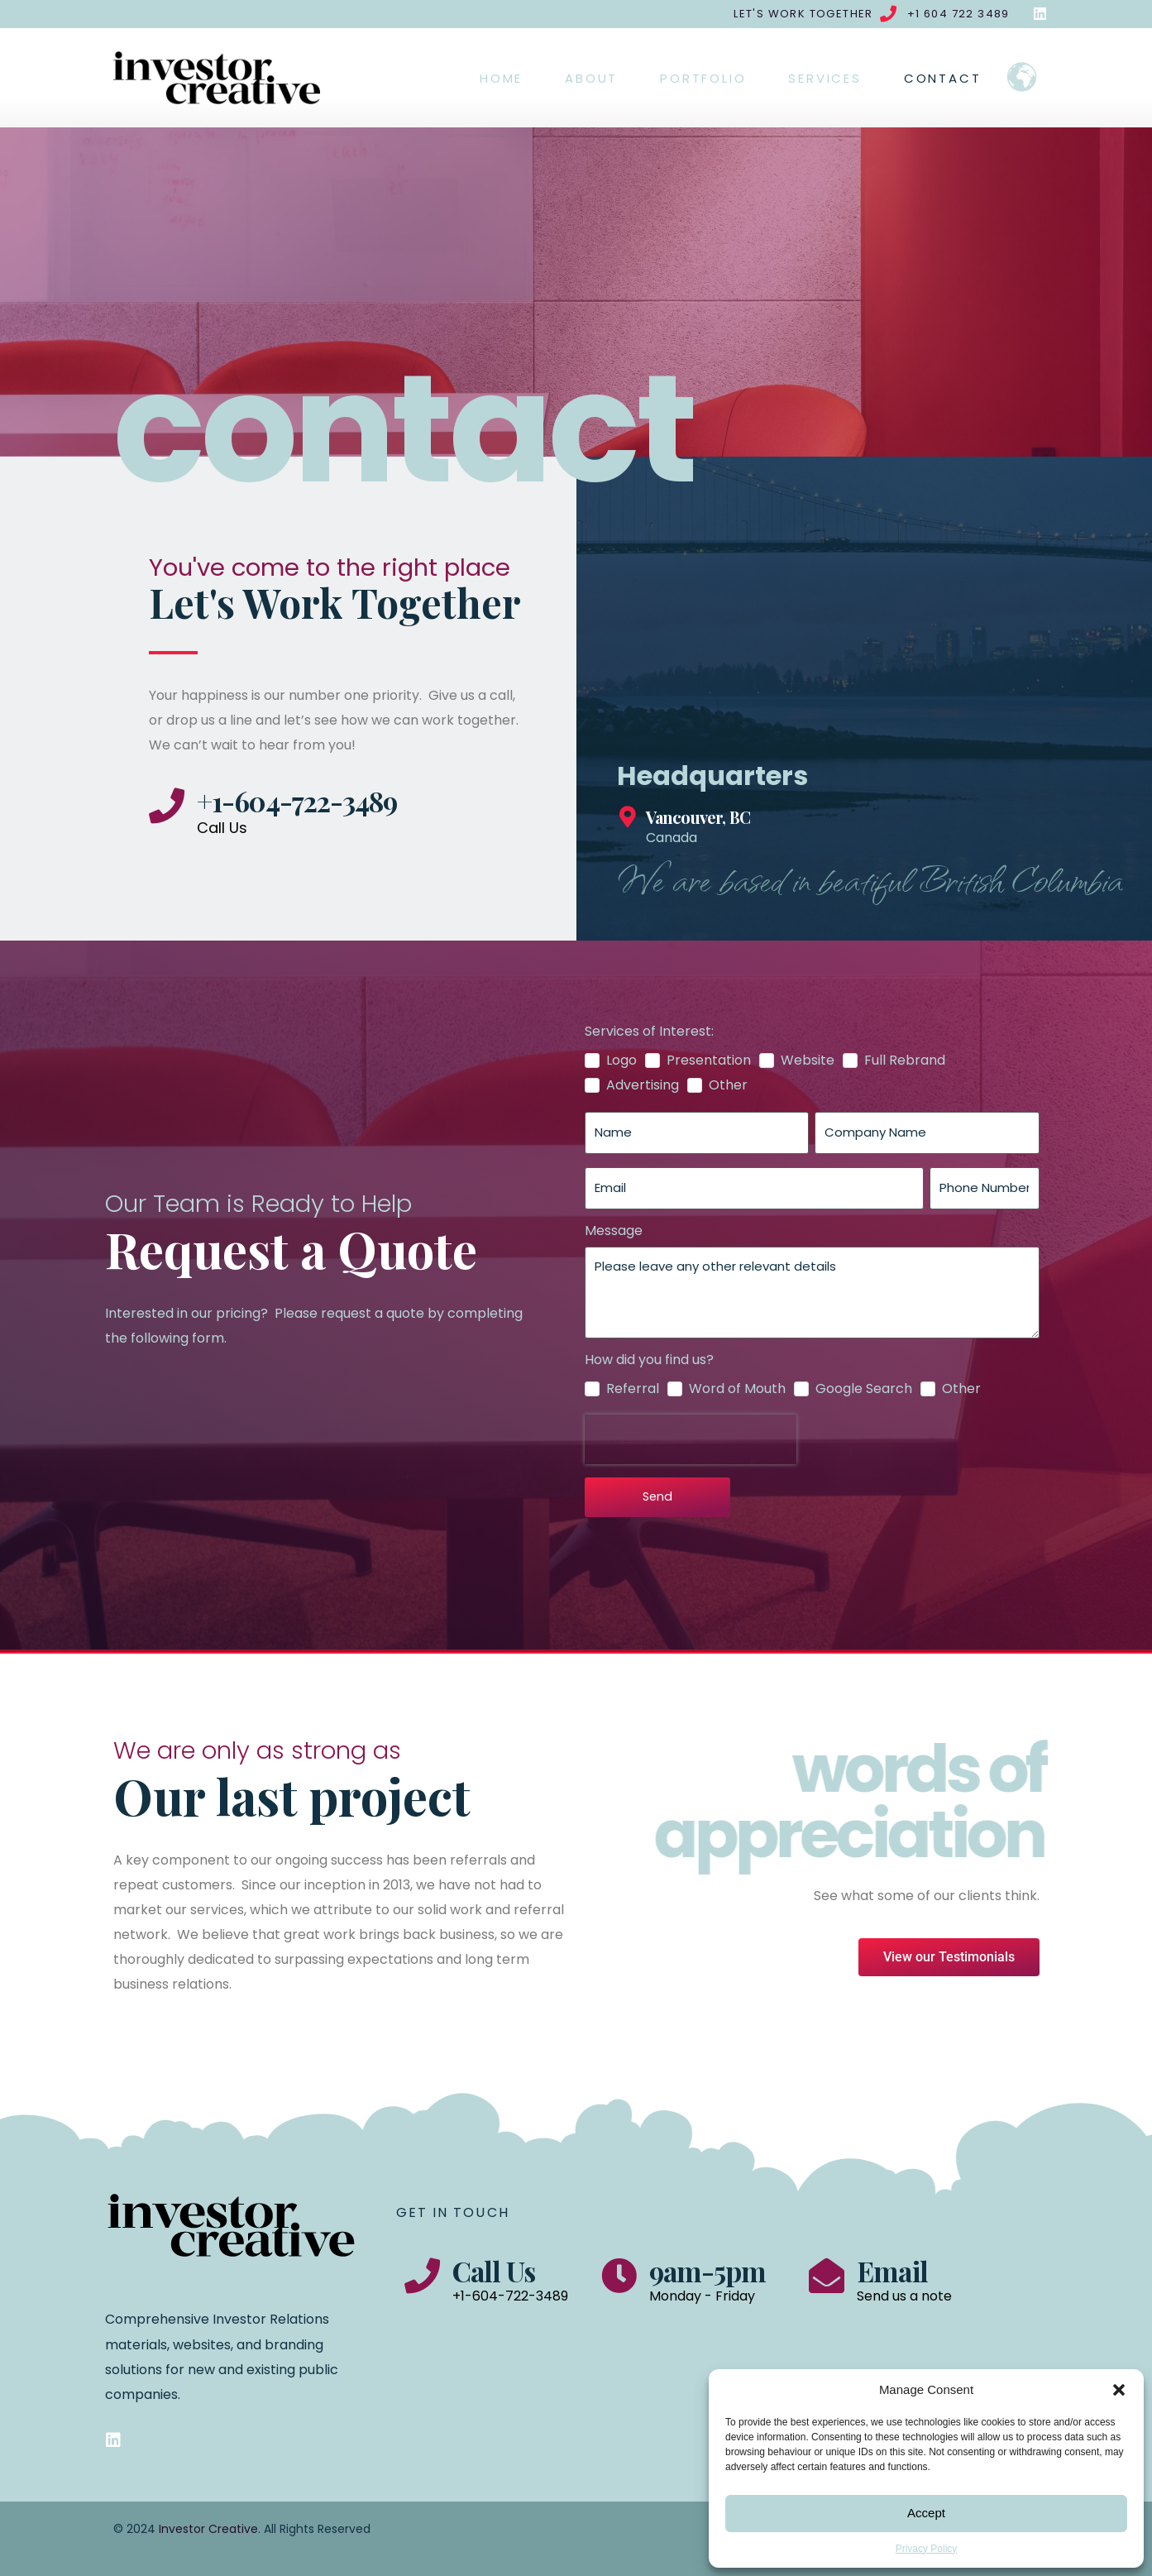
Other (728, 1085)
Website (807, 1060)
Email (892, 2271)
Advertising (642, 1085)
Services (824, 78)
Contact (943, 78)
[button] (1119, 2390)
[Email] (826, 2275)
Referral (632, 1389)
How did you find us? (649, 1360)
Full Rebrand (904, 1060)
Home (501, 78)
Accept (926, 2513)
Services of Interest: (649, 1032)
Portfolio (703, 78)
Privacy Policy (927, 2548)
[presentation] (690, 1439)
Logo (621, 1060)
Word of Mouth (737, 1389)
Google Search (863, 1389)
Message (614, 1231)
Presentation (709, 1060)
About (591, 78)
